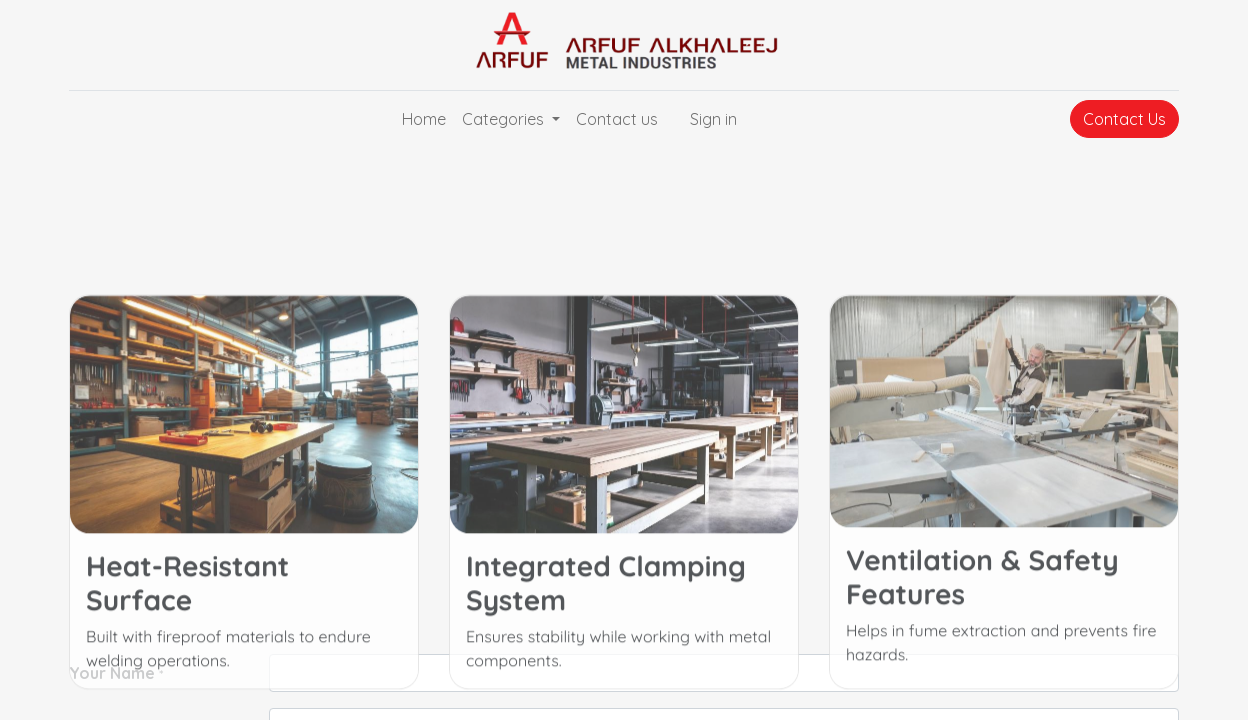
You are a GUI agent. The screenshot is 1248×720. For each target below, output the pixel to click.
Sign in (713, 119)
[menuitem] (424, 119)
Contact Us (1124, 119)
